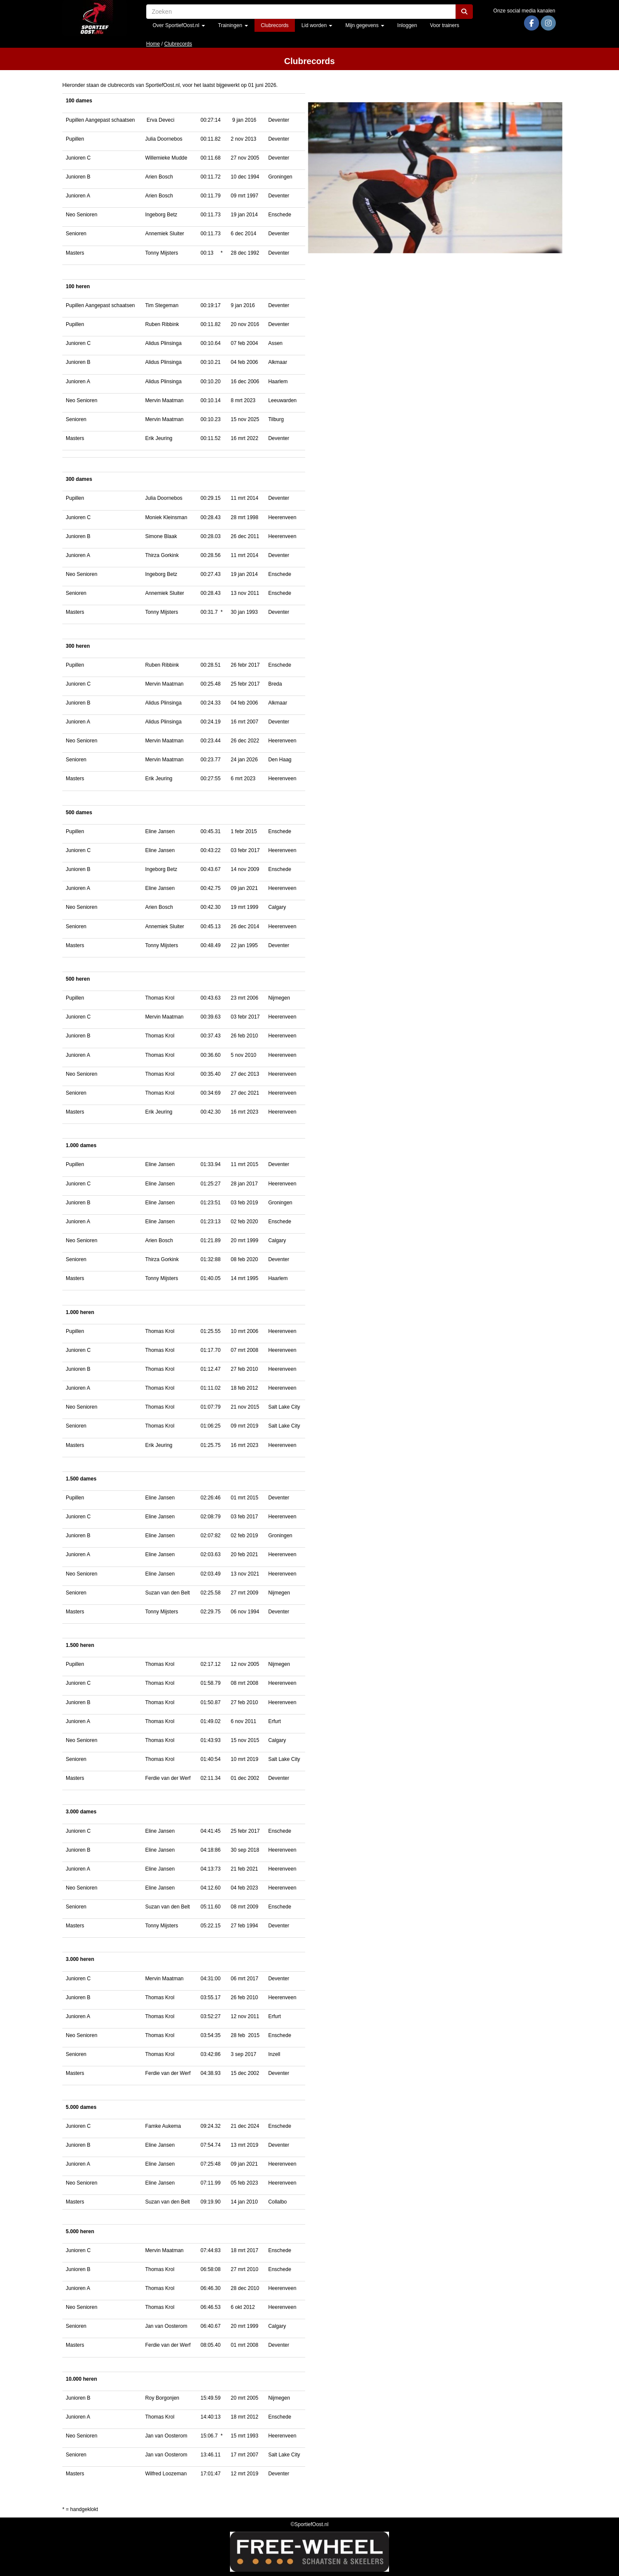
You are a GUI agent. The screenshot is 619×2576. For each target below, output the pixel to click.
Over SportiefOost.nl (179, 25)
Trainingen (233, 25)
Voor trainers (444, 25)
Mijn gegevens (364, 25)
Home (153, 44)
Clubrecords (275, 25)
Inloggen (407, 25)
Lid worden (316, 25)
